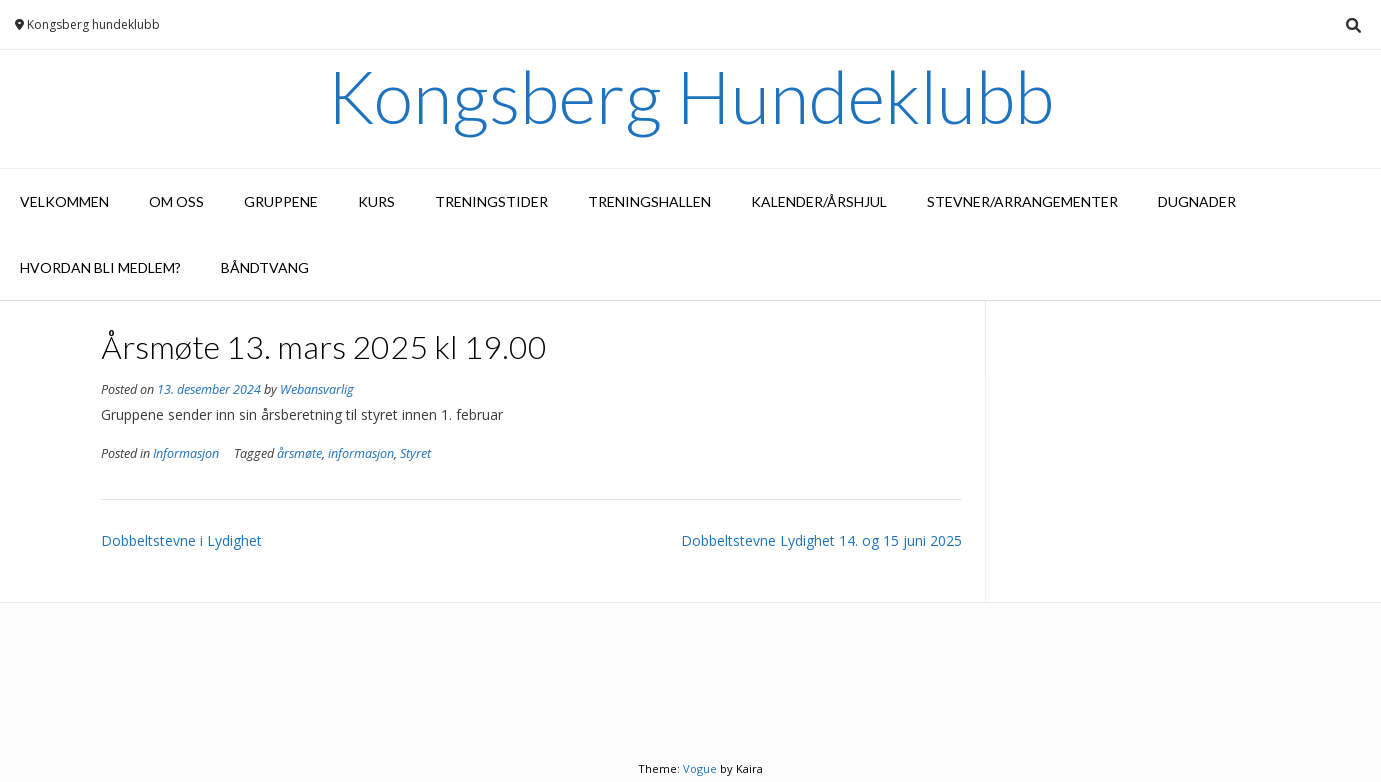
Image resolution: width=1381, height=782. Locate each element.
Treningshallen (649, 201)
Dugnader (1197, 201)
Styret (415, 453)
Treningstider (491, 201)
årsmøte (299, 453)
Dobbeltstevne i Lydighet (181, 540)
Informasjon (186, 453)
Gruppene (281, 201)
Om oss (176, 201)
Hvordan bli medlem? (100, 267)
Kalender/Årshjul (819, 201)
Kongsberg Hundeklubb (690, 96)
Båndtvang (265, 267)
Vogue (700, 768)
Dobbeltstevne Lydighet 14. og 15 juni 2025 (821, 540)
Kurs (376, 201)
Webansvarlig (317, 389)
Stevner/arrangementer (1022, 201)
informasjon (361, 453)
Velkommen (64, 201)
